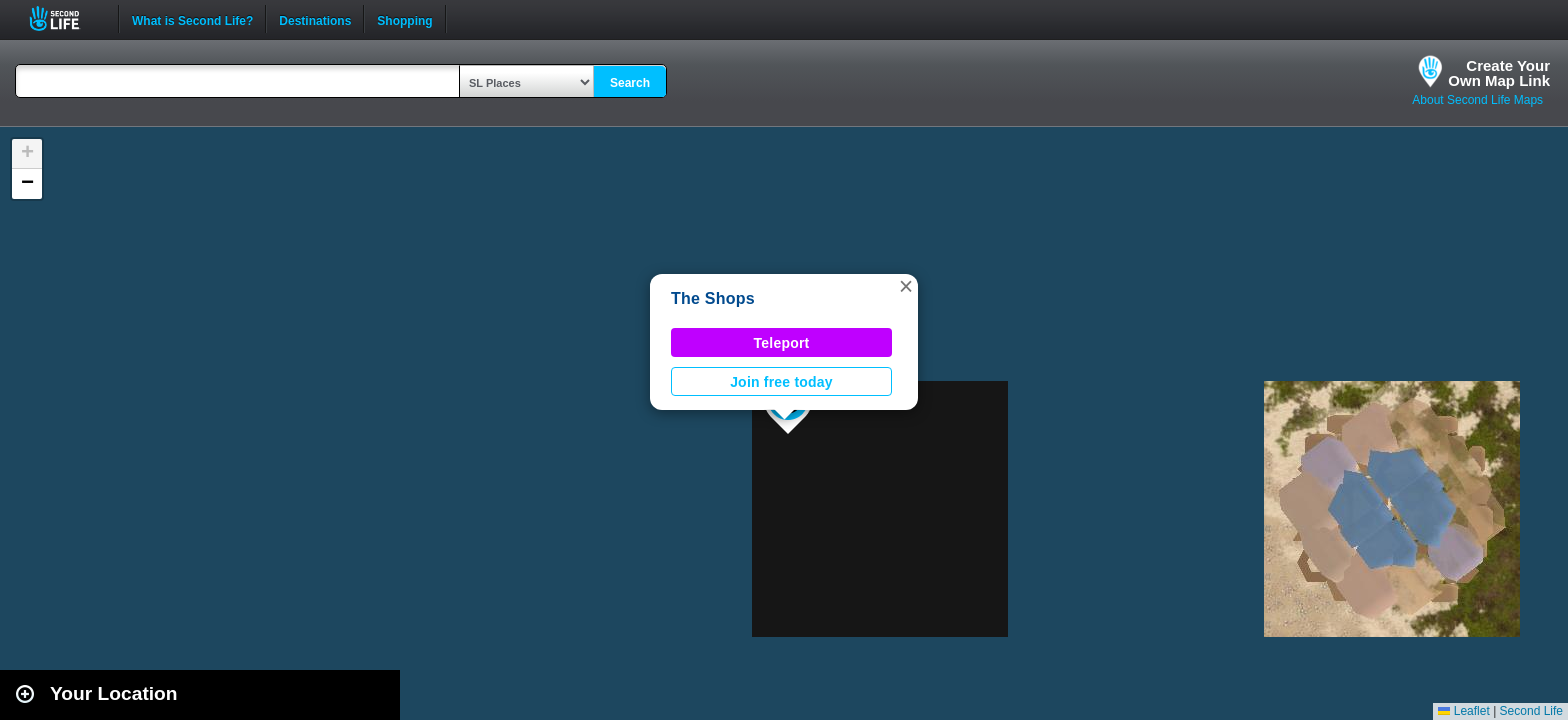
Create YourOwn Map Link (1499, 73)
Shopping (404, 19)
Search (630, 83)
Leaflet (1463, 711)
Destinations (315, 19)
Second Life (65, 18)
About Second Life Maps (1477, 100)
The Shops (713, 298)
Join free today (781, 382)
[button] (906, 286)
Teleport (782, 343)
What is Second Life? (192, 19)
